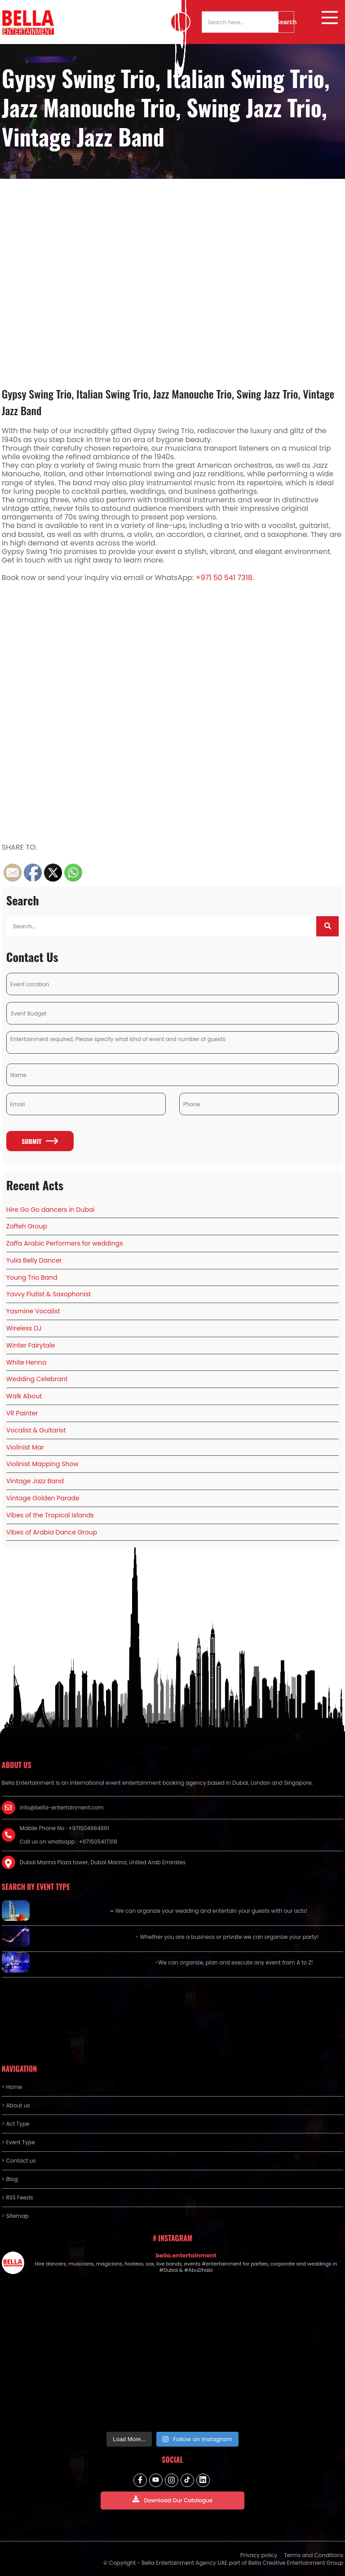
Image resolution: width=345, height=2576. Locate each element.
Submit (40, 1141)
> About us (16, 2105)
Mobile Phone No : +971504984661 (64, 1828)
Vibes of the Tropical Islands (50, 1515)
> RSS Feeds (17, 2197)
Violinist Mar (25, 1447)
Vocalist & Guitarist (36, 1430)
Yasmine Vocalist (33, 1311)
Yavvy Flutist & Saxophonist (48, 1294)
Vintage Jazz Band (35, 1480)
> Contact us (19, 2160)
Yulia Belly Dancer (34, 1260)
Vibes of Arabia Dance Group (51, 1532)
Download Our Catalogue (172, 2500)
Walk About (24, 1396)
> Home (12, 2087)
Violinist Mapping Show (42, 1463)
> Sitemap (15, 2216)
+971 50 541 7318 (224, 577)
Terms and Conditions (313, 2555)
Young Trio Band (32, 1277)
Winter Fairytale (30, 1345)
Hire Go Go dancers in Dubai (50, 1209)
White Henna (26, 1362)
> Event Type (18, 2142)
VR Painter (22, 1413)
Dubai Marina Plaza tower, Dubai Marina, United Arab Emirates (103, 1862)
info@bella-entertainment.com (62, 1807)
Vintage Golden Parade (43, 1498)
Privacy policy (258, 2555)
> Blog (10, 2179)
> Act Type (15, 2124)
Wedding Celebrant (37, 1378)
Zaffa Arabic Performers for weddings (64, 1243)
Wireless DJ (24, 1328)
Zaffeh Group (26, 1226)
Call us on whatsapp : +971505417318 (68, 1841)
